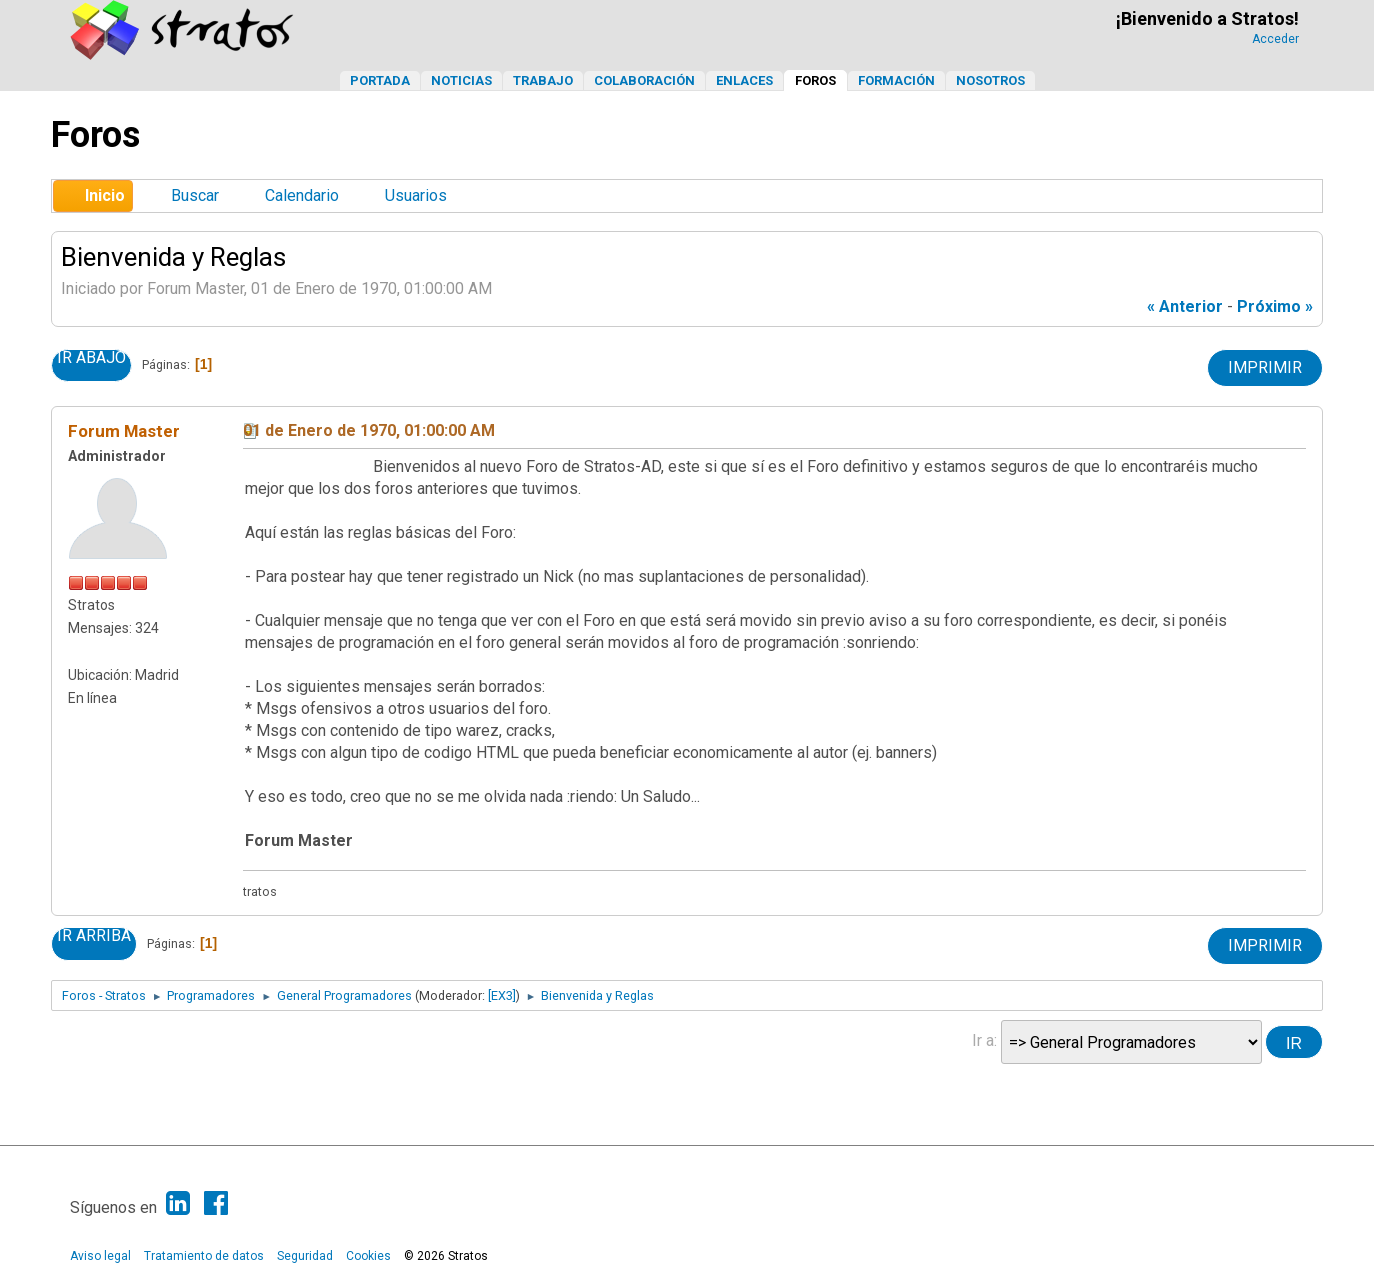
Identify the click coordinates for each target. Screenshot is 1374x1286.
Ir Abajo (91, 358)
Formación (896, 80)
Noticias (461, 80)
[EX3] (502, 995)
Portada (380, 80)
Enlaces (744, 80)
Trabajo (543, 80)
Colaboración (644, 80)
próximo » (1275, 306)
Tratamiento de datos (204, 1256)
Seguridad (305, 1256)
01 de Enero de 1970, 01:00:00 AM (369, 430)
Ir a (983, 1040)
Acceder (1275, 39)
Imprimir (1265, 367)
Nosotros (990, 80)
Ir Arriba (94, 936)
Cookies (368, 1256)
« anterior (1185, 306)
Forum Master (124, 431)
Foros (815, 80)
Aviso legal (100, 1256)
